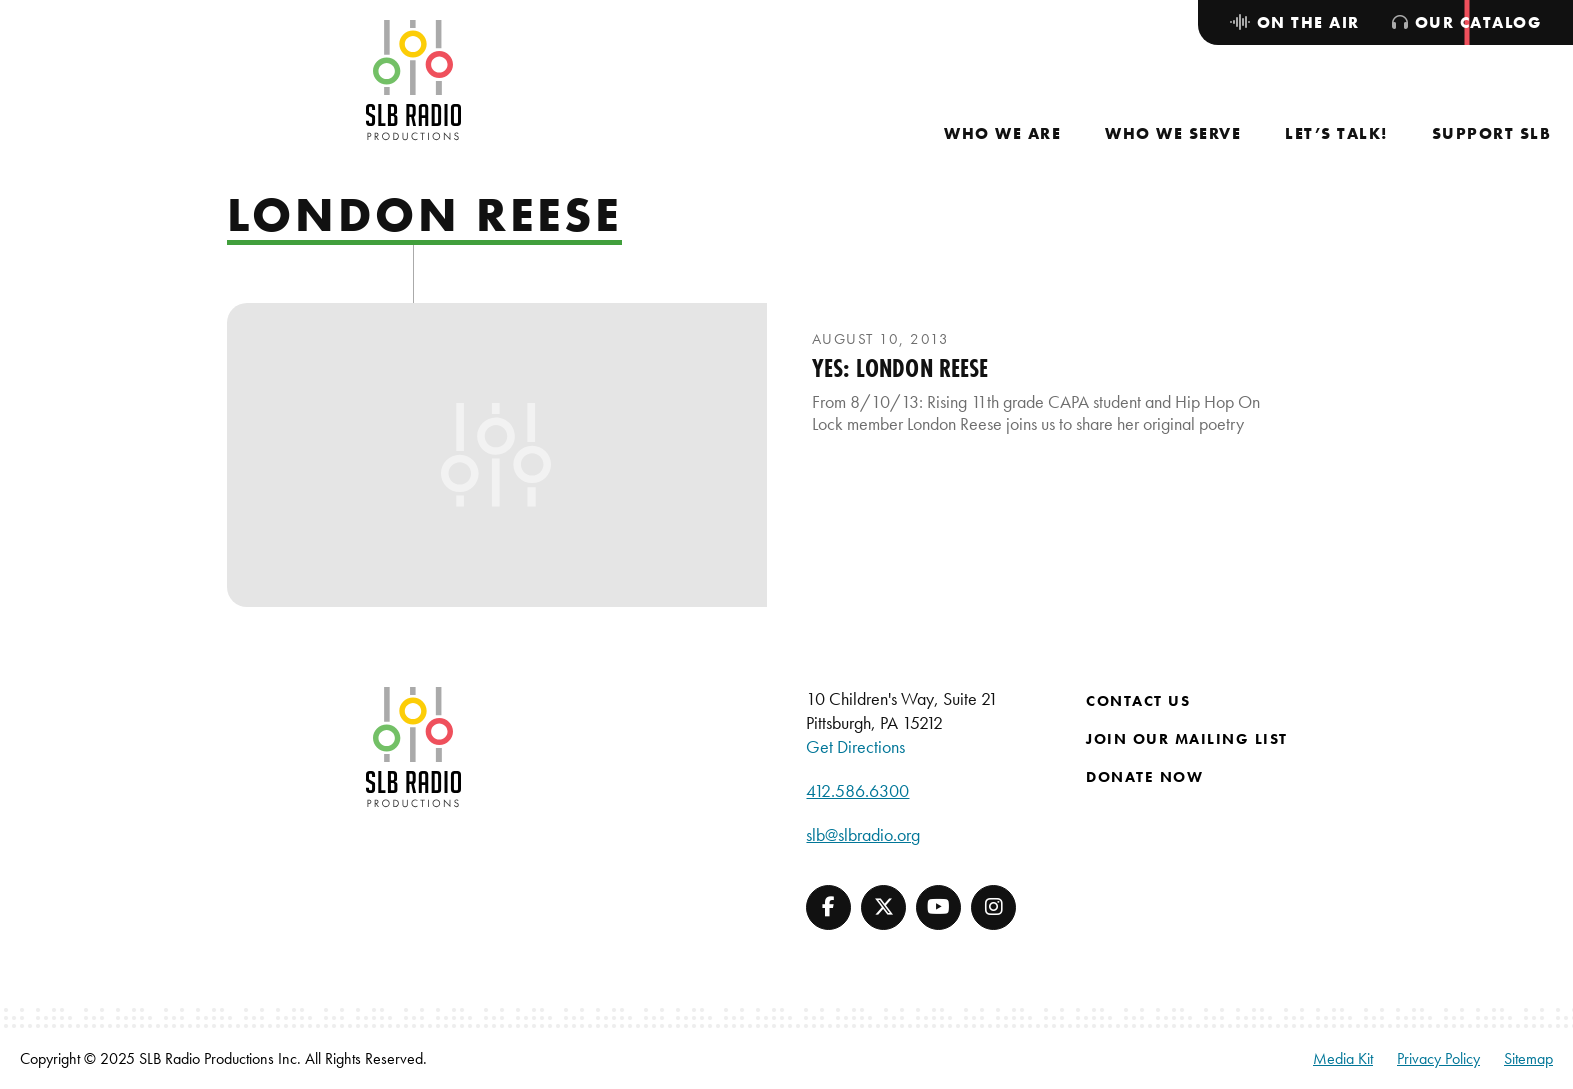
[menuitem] (1002, 133)
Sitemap (1528, 1058)
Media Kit (1343, 1058)
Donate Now (1144, 777)
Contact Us (1138, 701)
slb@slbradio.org (863, 834)
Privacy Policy (1438, 1058)
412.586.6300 (857, 790)
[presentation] (497, 455)
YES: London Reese (900, 368)
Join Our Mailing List (1187, 739)
